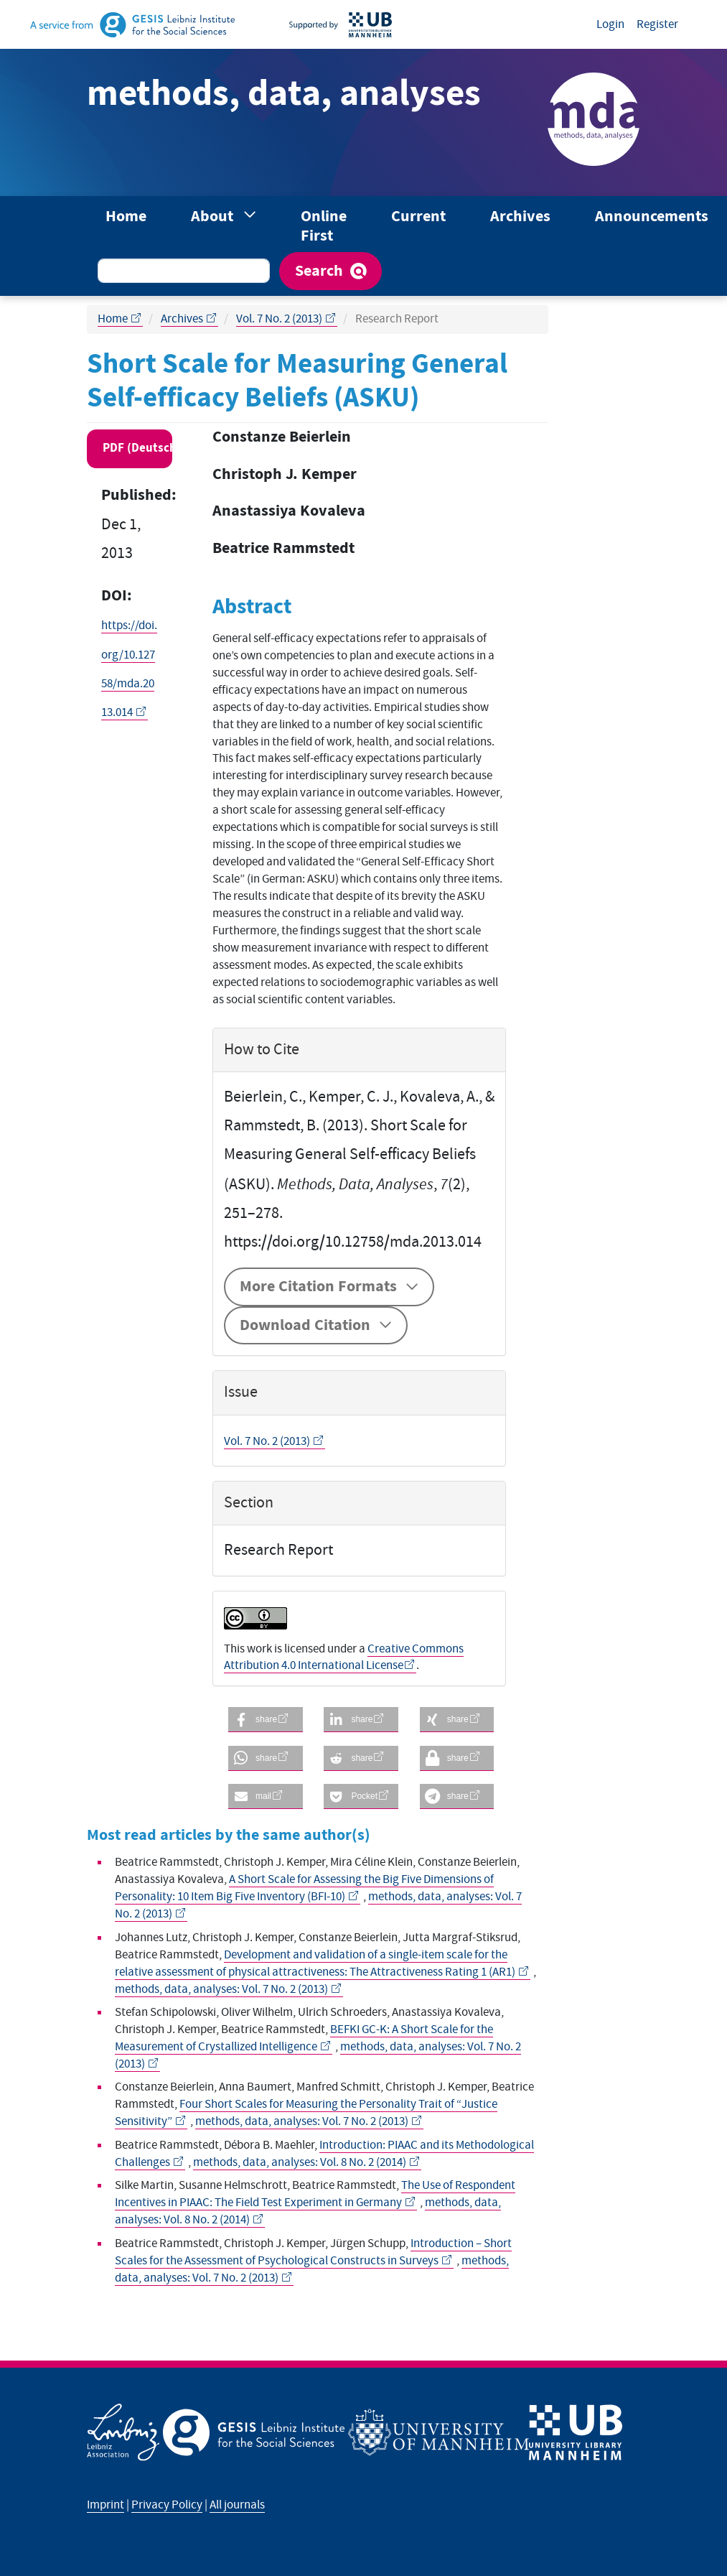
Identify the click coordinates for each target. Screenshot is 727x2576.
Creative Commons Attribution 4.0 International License (344, 1657)
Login (610, 24)
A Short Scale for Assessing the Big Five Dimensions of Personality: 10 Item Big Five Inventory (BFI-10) (304, 1888)
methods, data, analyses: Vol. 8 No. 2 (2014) (300, 2162)
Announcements (651, 216)
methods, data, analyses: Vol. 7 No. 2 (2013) (222, 1989)
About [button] (214, 216)
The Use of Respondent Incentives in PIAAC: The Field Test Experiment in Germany (315, 2193)
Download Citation (305, 1325)
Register (657, 24)
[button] (265, 1719)
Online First (324, 226)
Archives (520, 216)
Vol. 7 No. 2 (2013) (280, 319)
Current (418, 216)
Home (125, 216)
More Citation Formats (318, 1286)
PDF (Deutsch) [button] (137, 448)
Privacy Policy (166, 2505)
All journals (237, 2505)
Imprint (105, 2505)
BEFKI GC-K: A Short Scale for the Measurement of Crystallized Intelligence (304, 2038)
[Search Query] (184, 271)
